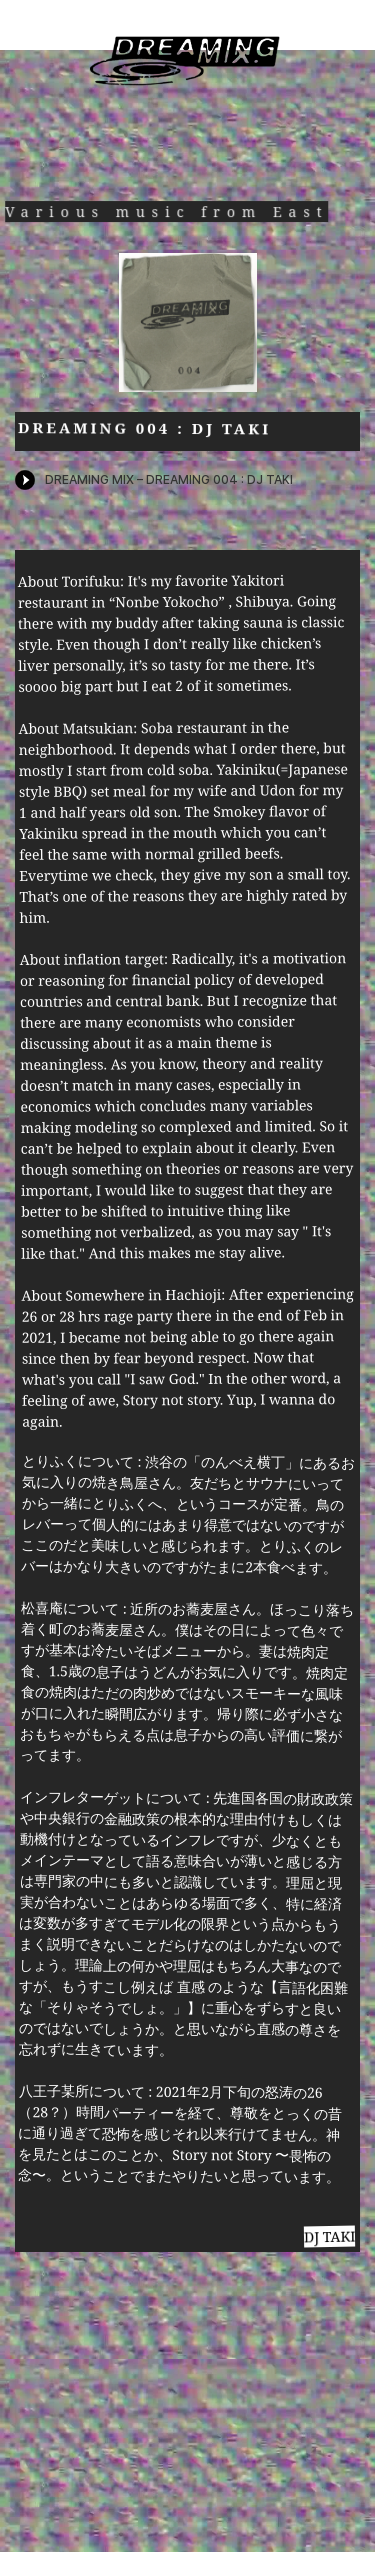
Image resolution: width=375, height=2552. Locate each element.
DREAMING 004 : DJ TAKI (144, 427)
